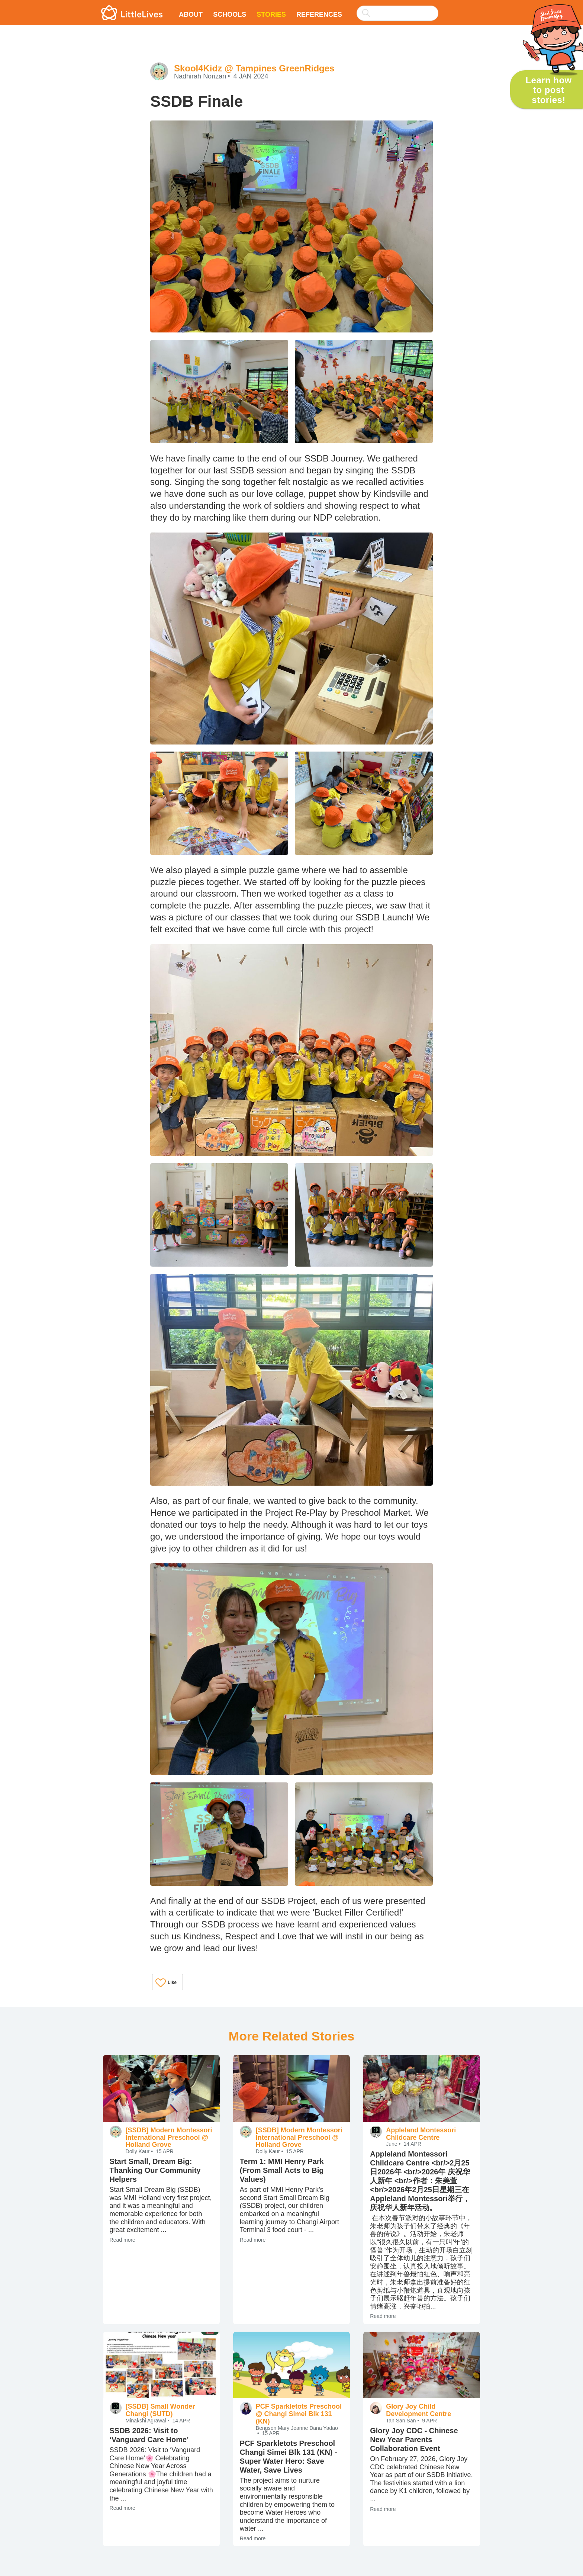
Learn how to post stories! (548, 90)
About (191, 14)
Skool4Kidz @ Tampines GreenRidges (254, 68)
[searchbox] (397, 13)
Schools (229, 14)
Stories (271, 14)
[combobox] (397, 8)
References (319, 14)
